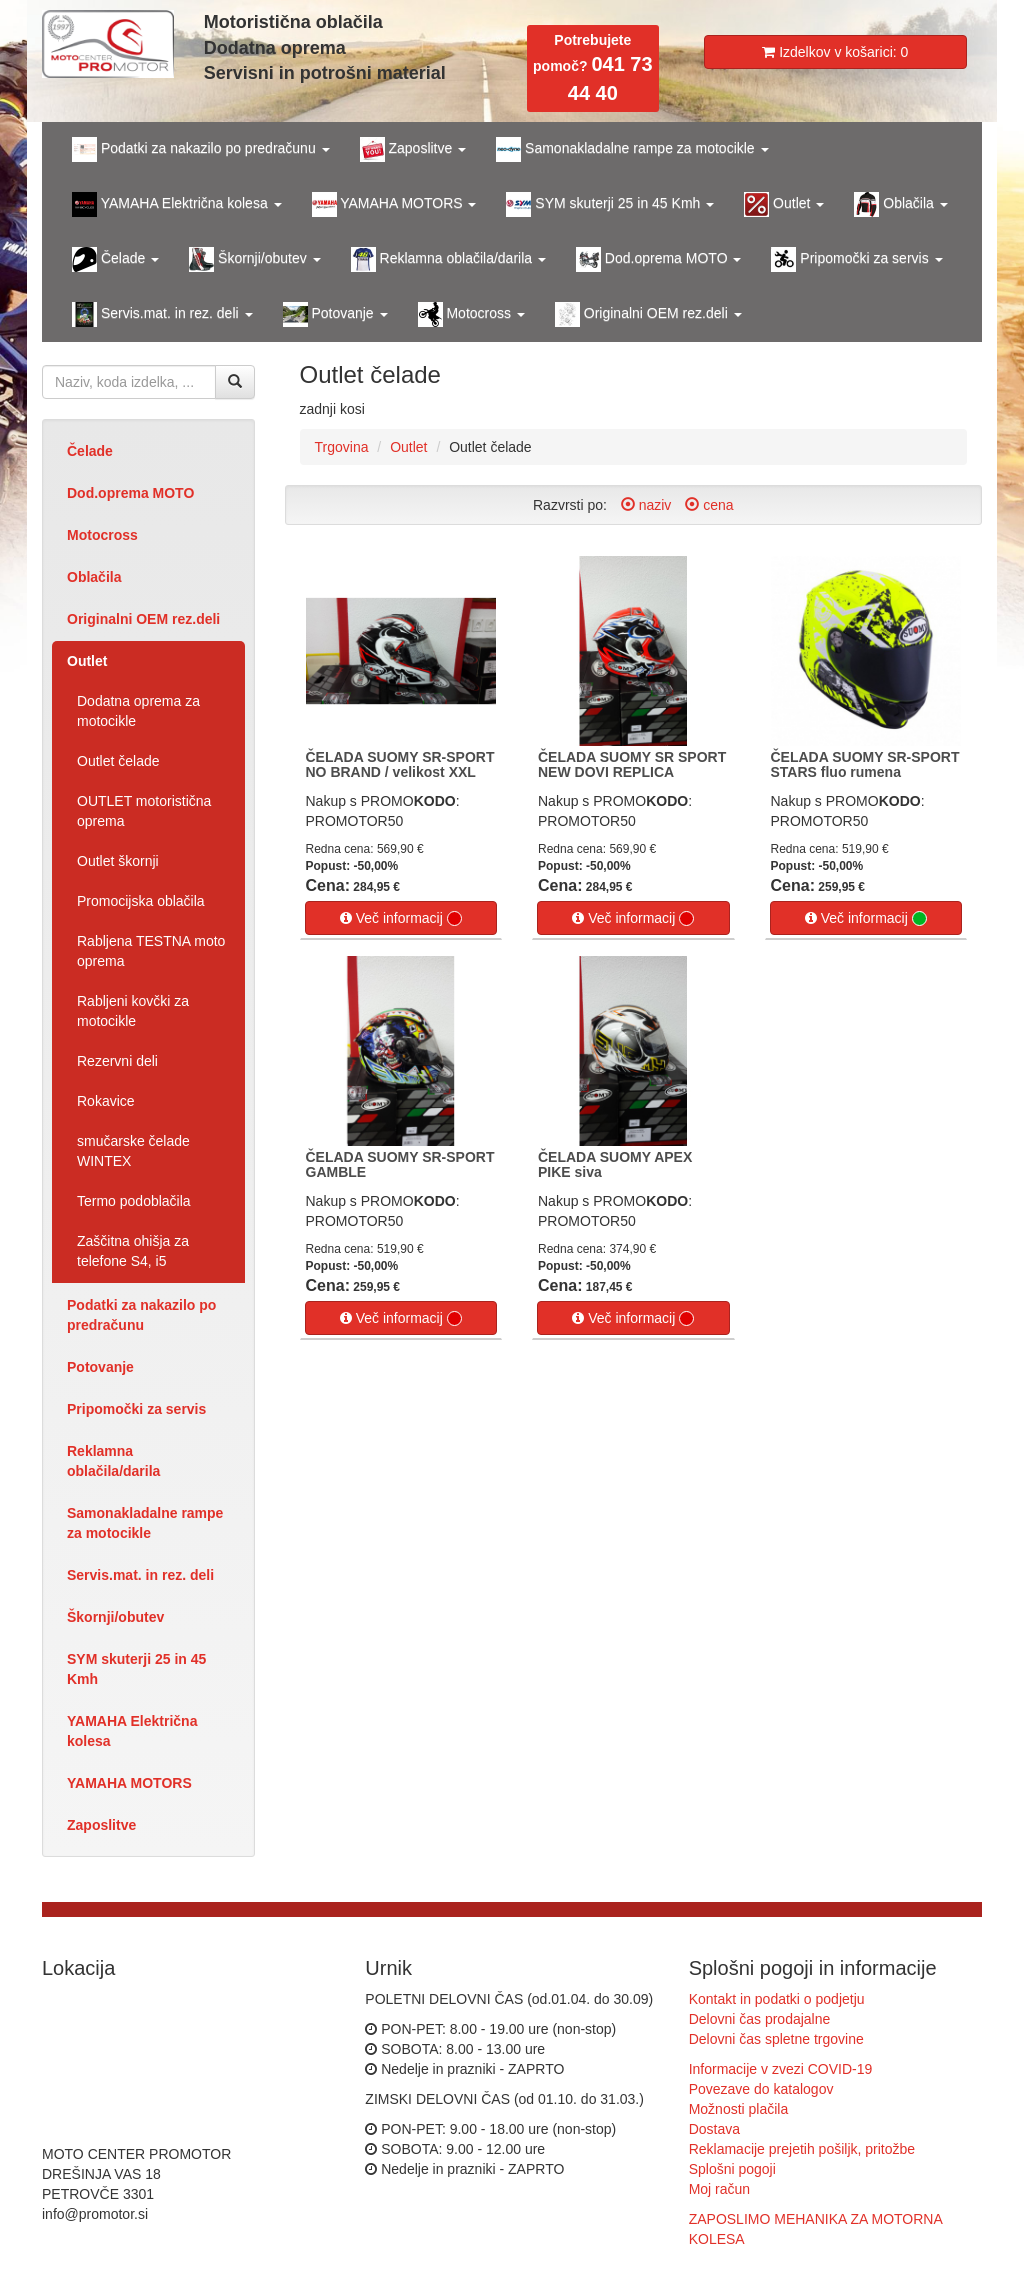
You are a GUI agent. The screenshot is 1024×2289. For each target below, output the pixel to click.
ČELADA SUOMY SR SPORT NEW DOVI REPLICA (632, 764)
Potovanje (100, 1367)
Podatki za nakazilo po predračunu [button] (201, 149)
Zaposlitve (101, 1825)
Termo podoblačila (134, 1201)
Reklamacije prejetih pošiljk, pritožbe (802, 2149)
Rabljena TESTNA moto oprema (151, 951)
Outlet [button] (784, 204)
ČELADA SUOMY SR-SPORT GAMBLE (400, 1164)
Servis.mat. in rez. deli (140, 1575)
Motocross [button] (471, 314)
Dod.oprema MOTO (130, 493)
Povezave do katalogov (761, 2089)
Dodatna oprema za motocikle (138, 711)
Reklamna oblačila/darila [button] (448, 259)
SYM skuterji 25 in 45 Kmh (136, 1669)
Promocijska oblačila (141, 901)
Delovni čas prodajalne (760, 2019)
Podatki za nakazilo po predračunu (141, 1315)
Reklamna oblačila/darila (113, 1461)
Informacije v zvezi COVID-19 (781, 2069)
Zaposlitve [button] (413, 149)
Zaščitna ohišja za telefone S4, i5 (133, 1251)
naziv (646, 505)
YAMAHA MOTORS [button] (394, 204)
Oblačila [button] (900, 204)
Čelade (90, 451)
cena (709, 505)
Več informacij (401, 918)
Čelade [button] (115, 259)
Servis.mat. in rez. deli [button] (162, 314)
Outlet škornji (118, 861)
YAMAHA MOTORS (129, 1783)
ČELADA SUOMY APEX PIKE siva (615, 1164)
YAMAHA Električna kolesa (132, 1731)
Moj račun (719, 2189)
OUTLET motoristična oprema (144, 811)
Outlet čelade (118, 761)
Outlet (87, 661)
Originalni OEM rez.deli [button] (648, 314)
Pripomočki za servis (136, 1409)
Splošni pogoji (732, 2169)
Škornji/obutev (115, 1617)
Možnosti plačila (739, 2109)
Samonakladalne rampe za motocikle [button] (632, 149)
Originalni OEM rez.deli (143, 619)
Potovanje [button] (335, 314)
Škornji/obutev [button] (255, 259)
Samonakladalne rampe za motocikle (145, 1523)
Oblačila (94, 577)
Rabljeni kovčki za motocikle (133, 1011)
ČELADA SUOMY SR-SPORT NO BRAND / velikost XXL (400, 764)
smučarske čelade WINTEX (133, 1151)
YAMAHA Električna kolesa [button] (177, 204)
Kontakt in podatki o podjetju (777, 1999)
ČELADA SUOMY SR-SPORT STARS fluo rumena (865, 764)
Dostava (714, 2129)
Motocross (102, 535)
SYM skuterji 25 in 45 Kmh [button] (610, 204)
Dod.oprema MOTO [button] (658, 259)
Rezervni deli (117, 1061)
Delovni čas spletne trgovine (776, 2039)
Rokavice (106, 1101)
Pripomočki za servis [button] (856, 259)
